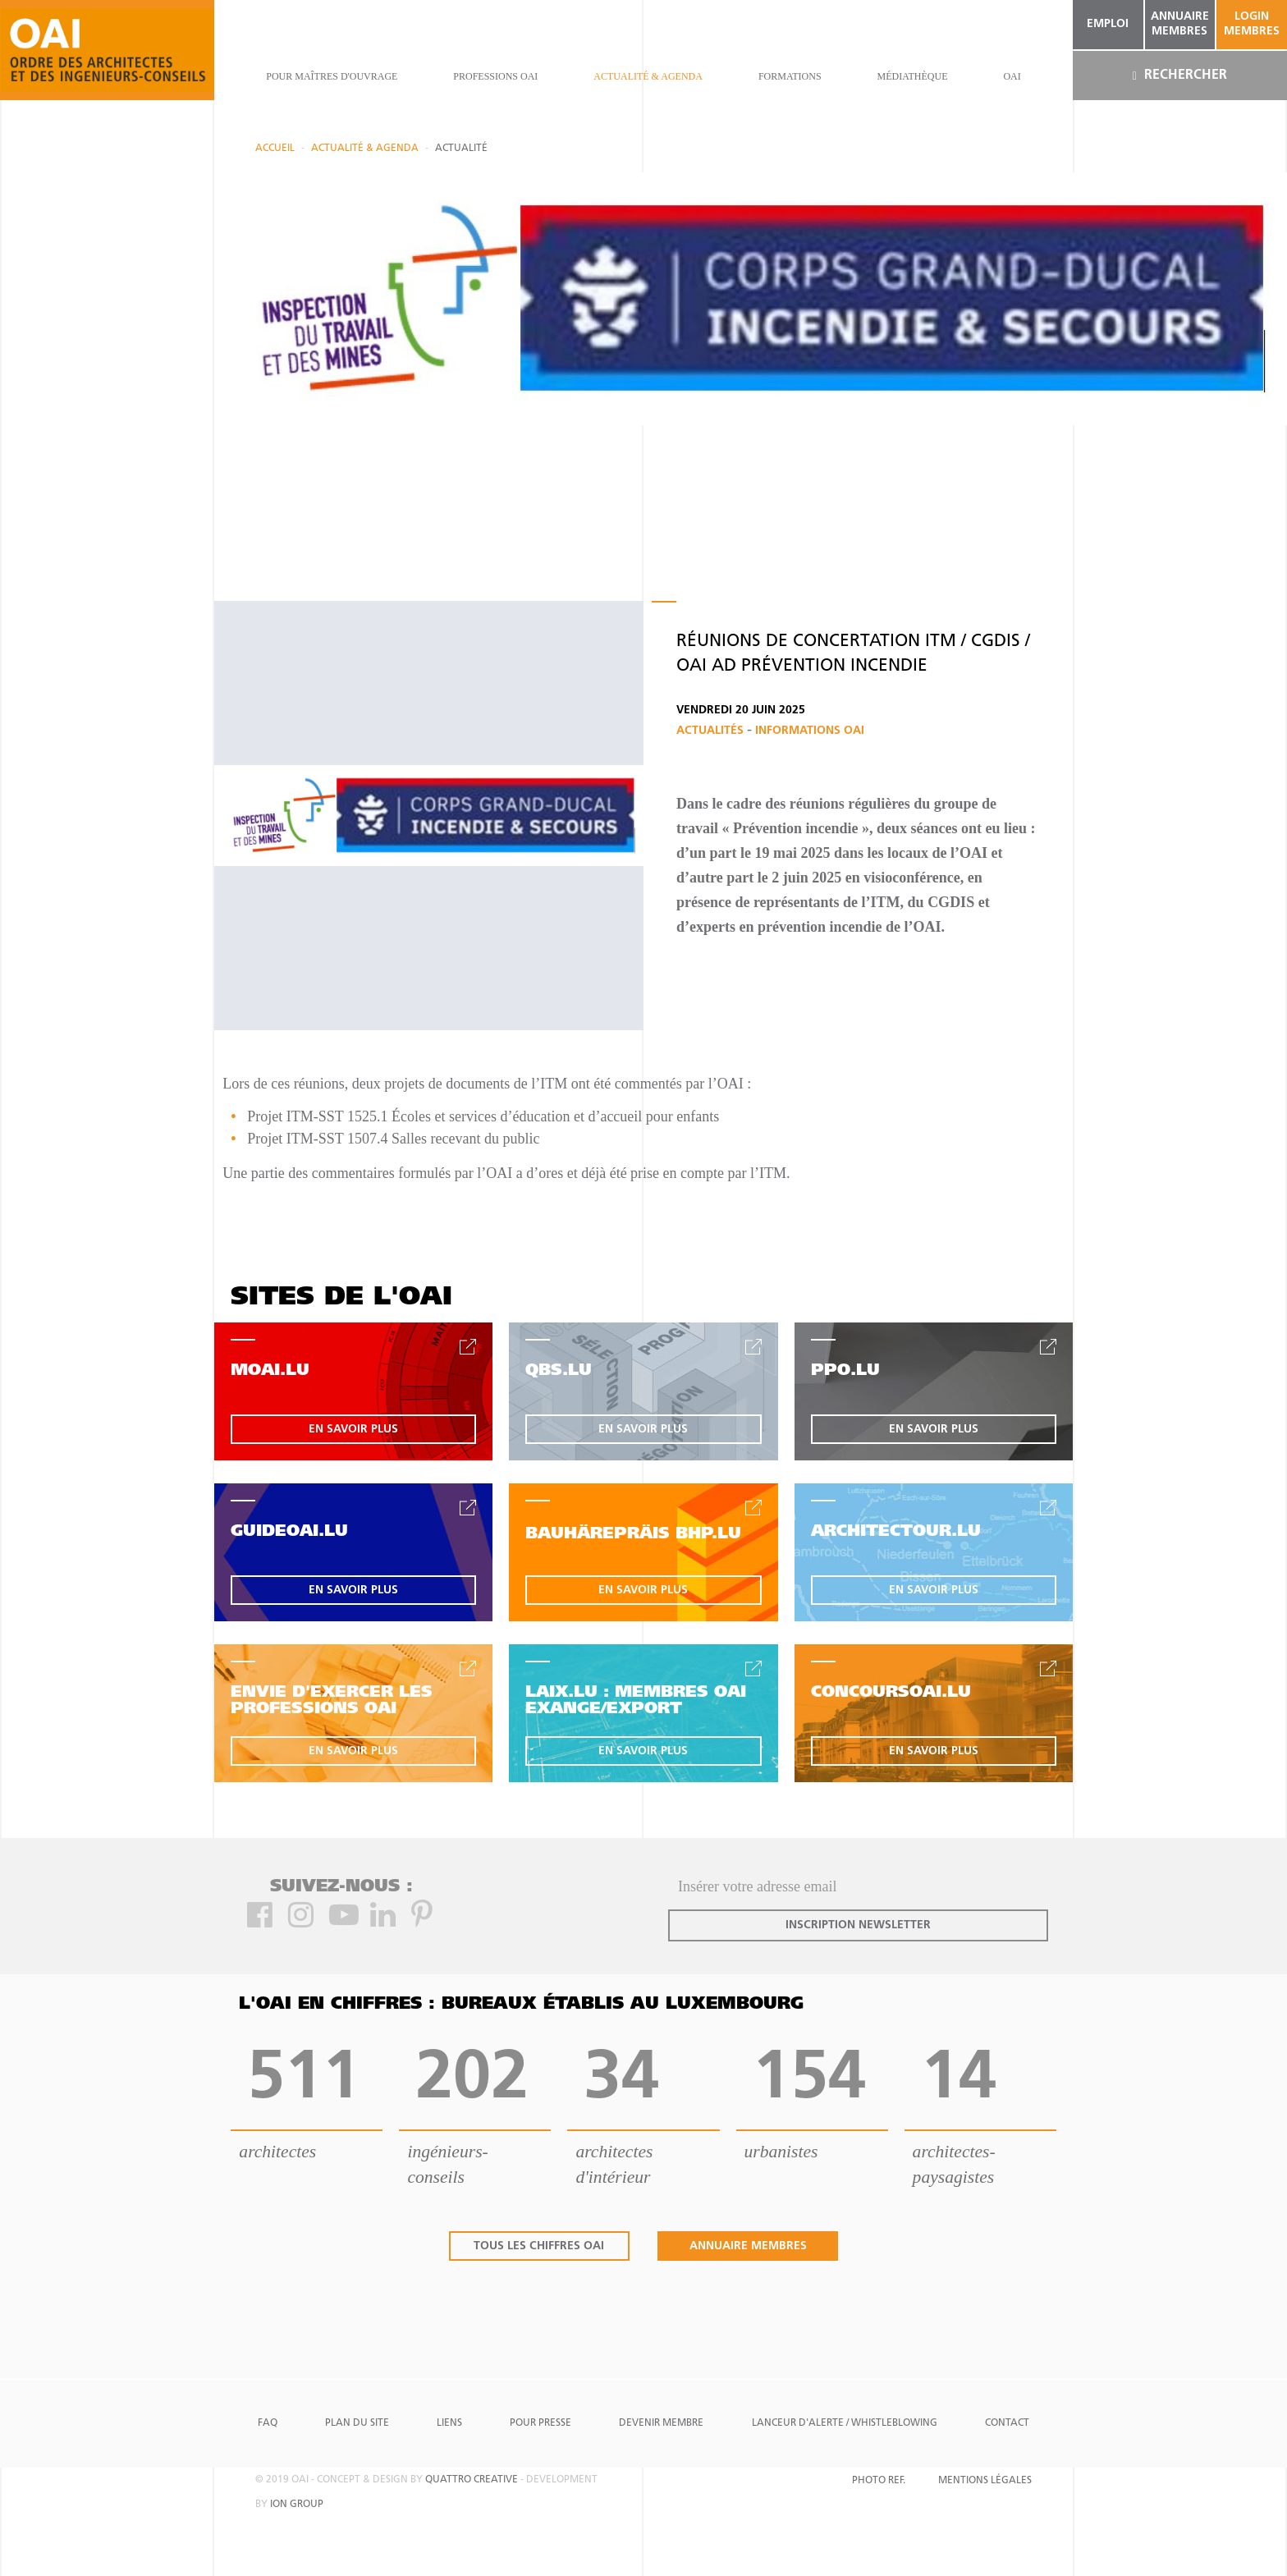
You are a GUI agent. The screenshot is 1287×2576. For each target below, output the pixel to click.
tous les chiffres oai (539, 2246)
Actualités (711, 731)
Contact (1007, 2423)
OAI (1011, 76)
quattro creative (471, 2480)
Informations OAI (809, 731)
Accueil (275, 149)
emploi (1108, 24)
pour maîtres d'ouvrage (331, 76)
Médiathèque (912, 76)
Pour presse (540, 2423)
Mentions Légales (985, 2481)
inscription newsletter (858, 1925)
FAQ (267, 2423)
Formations (790, 76)
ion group (296, 2505)
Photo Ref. (878, 2481)
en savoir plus (353, 1429)
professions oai (495, 76)
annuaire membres (1180, 24)
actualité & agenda (648, 76)
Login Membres (1252, 24)
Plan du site (357, 2423)
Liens (449, 2423)
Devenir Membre (661, 2423)
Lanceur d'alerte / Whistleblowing (844, 2423)
